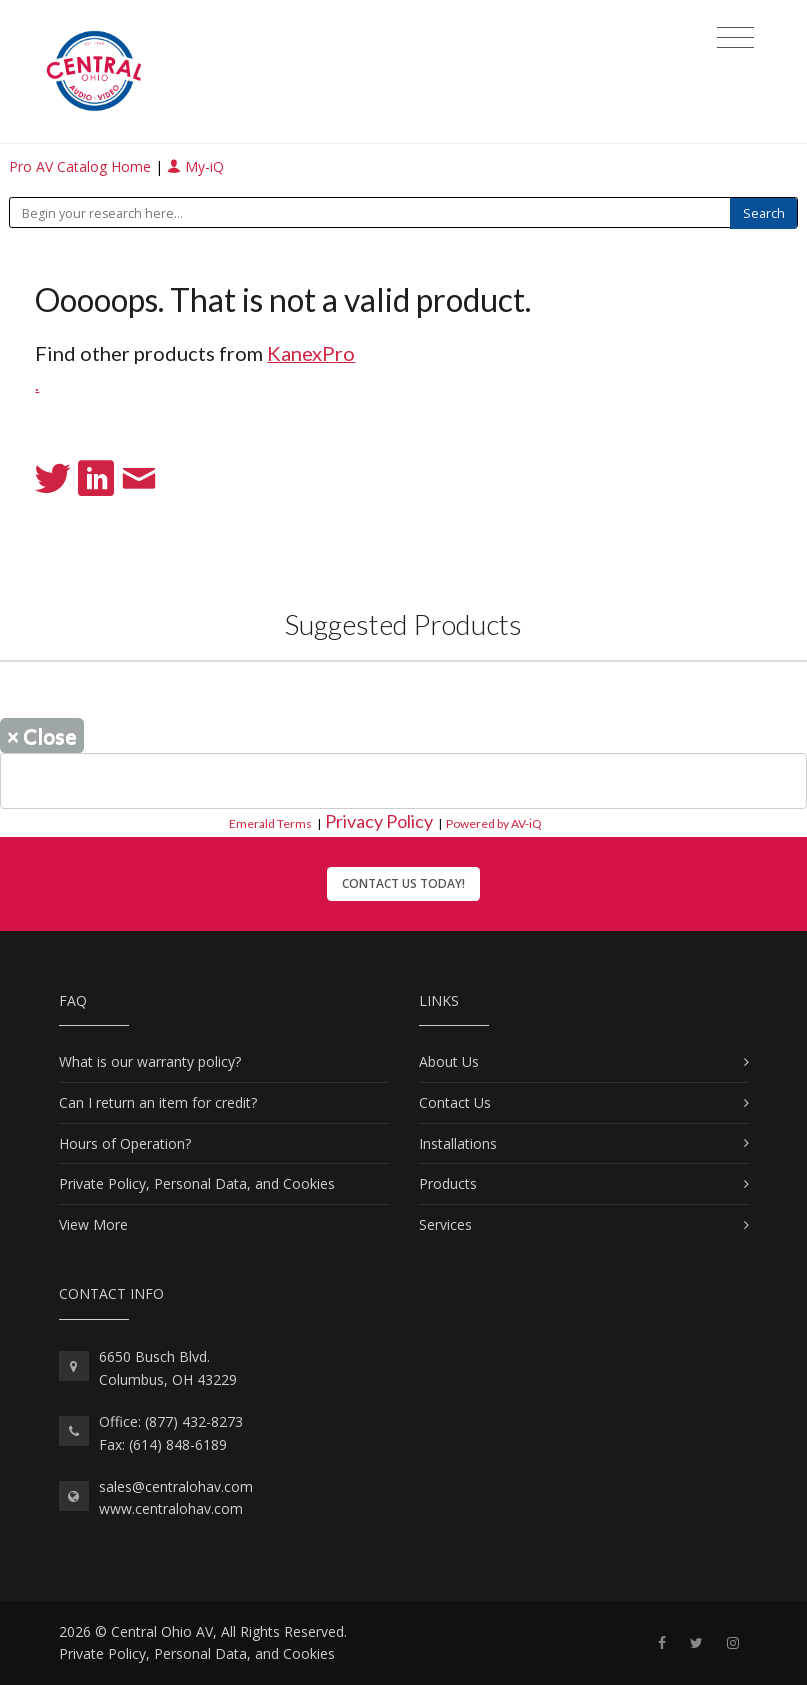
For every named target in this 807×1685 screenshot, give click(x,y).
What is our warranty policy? (150, 1061)
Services (445, 1224)
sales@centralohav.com (176, 1486)
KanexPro (311, 353)
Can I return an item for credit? (158, 1102)
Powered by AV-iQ (494, 823)
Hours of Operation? (125, 1143)
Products (448, 1183)
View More (93, 1224)
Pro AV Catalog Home (82, 166)
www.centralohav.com (171, 1508)
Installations (458, 1143)
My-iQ (195, 166)
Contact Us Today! (403, 883)
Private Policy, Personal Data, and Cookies (197, 1183)
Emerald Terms (270, 823)
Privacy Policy (379, 821)
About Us (449, 1061)
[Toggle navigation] (735, 38)
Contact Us (455, 1102)
